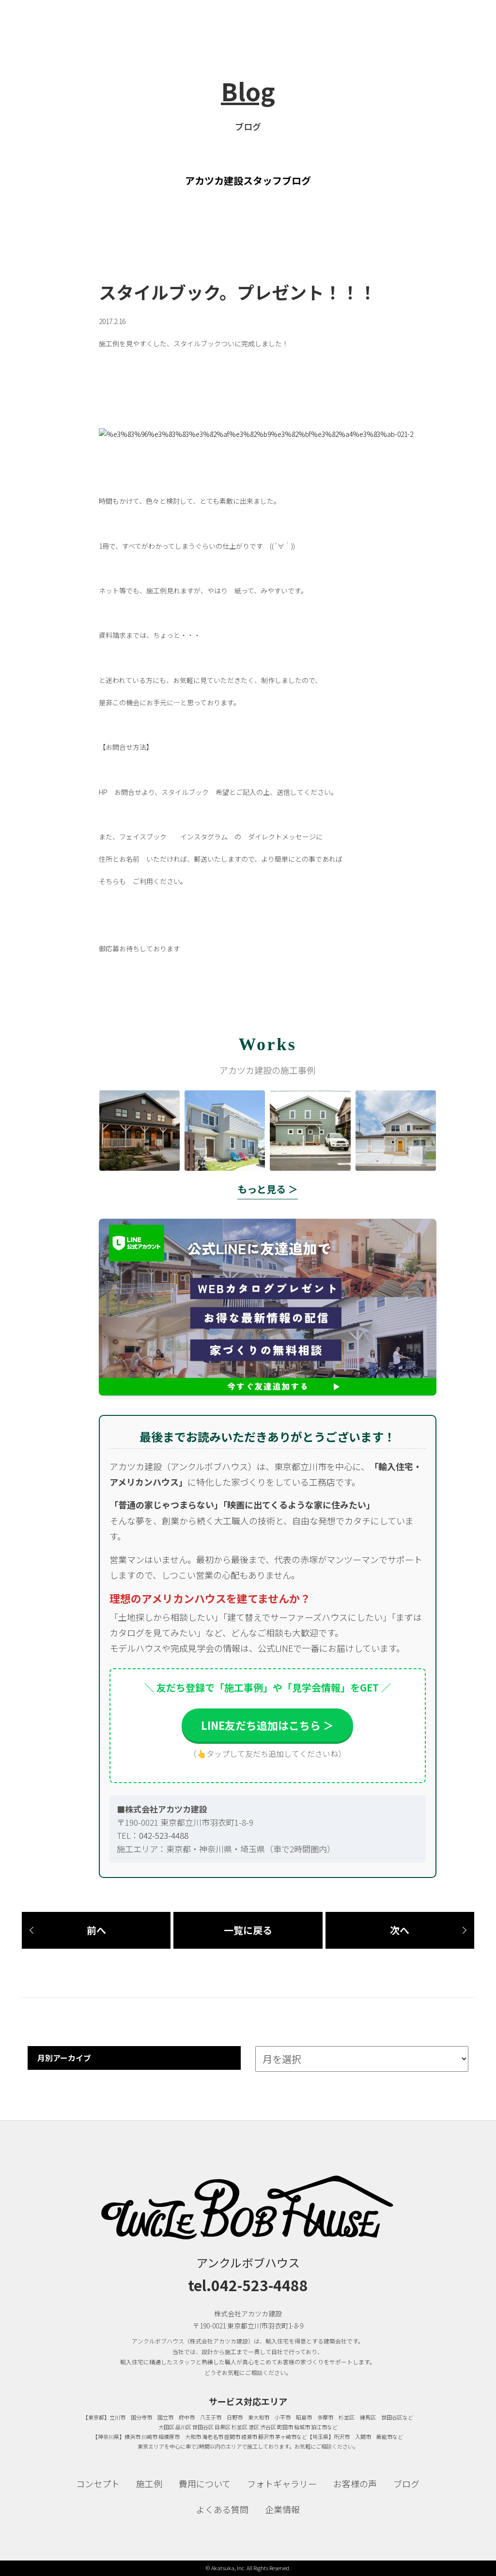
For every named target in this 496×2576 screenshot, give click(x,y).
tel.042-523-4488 (248, 2285)
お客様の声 (355, 2483)
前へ (96, 1930)
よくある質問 (222, 2509)
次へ (399, 1930)
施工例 (149, 2483)
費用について (205, 2483)
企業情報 (282, 2509)
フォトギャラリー (282, 2483)
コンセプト (98, 2483)
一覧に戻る (248, 1930)
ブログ (406, 2483)
